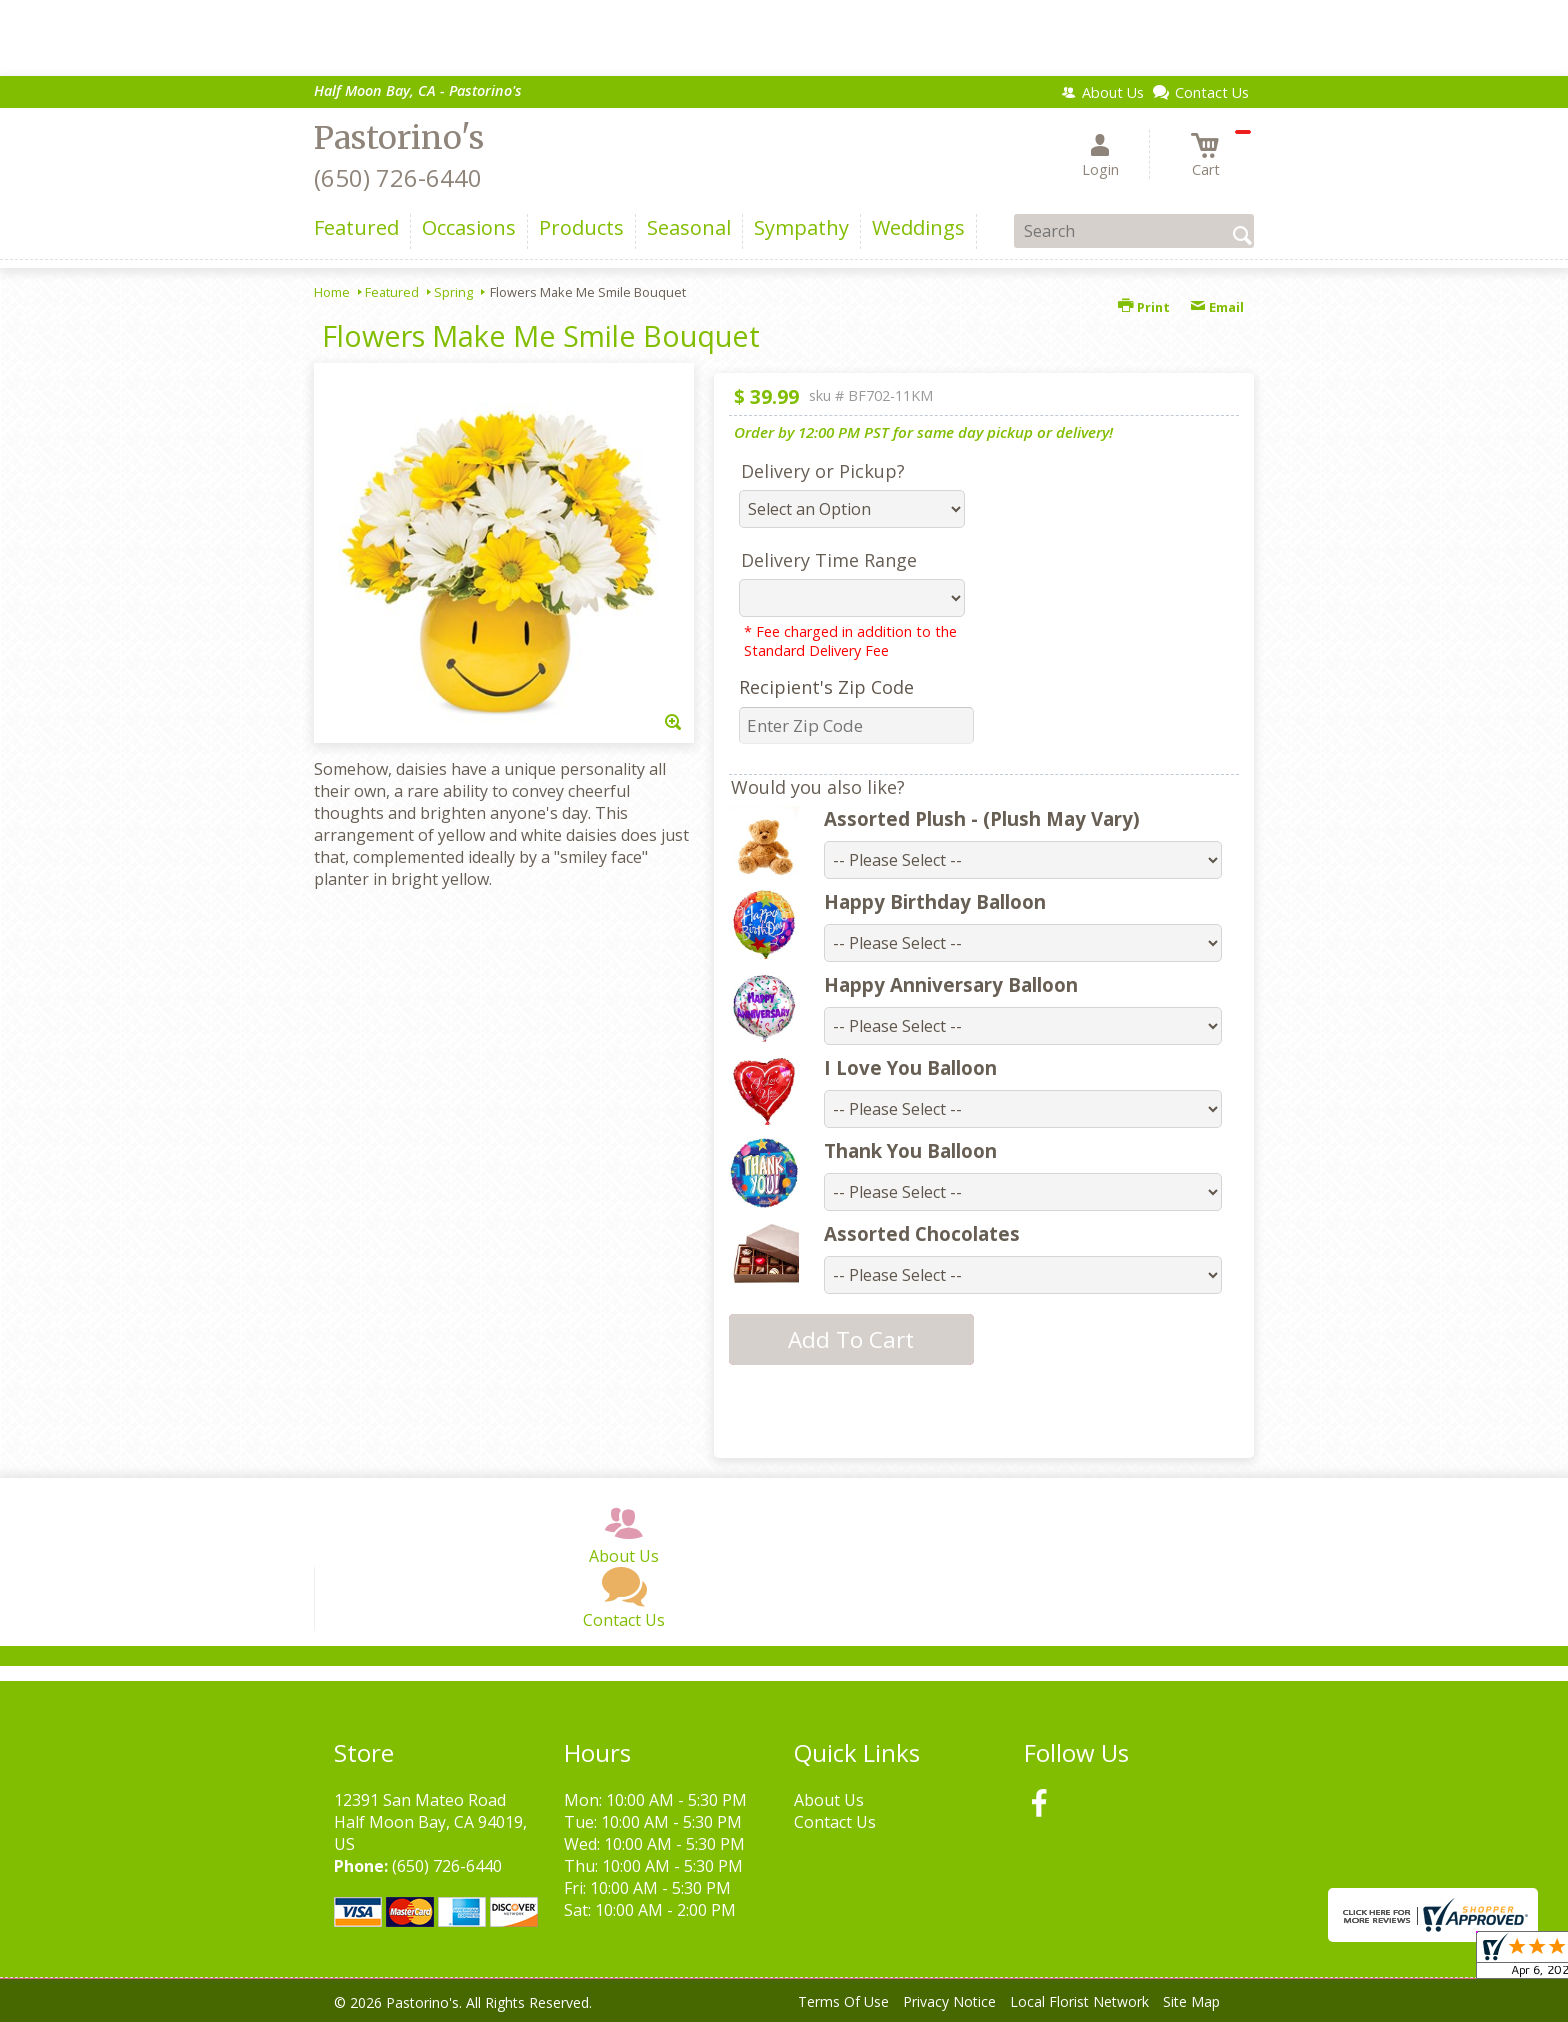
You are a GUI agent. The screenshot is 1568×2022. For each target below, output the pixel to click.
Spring (453, 292)
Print (1144, 307)
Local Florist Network (1079, 2001)
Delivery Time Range (829, 560)
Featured (392, 292)
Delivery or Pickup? (823, 471)
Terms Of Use (843, 2001)
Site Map (1191, 2001)
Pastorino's (399, 138)
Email (1217, 307)
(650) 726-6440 (398, 177)
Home (332, 292)
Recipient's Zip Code (826, 687)
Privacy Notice (949, 2001)
